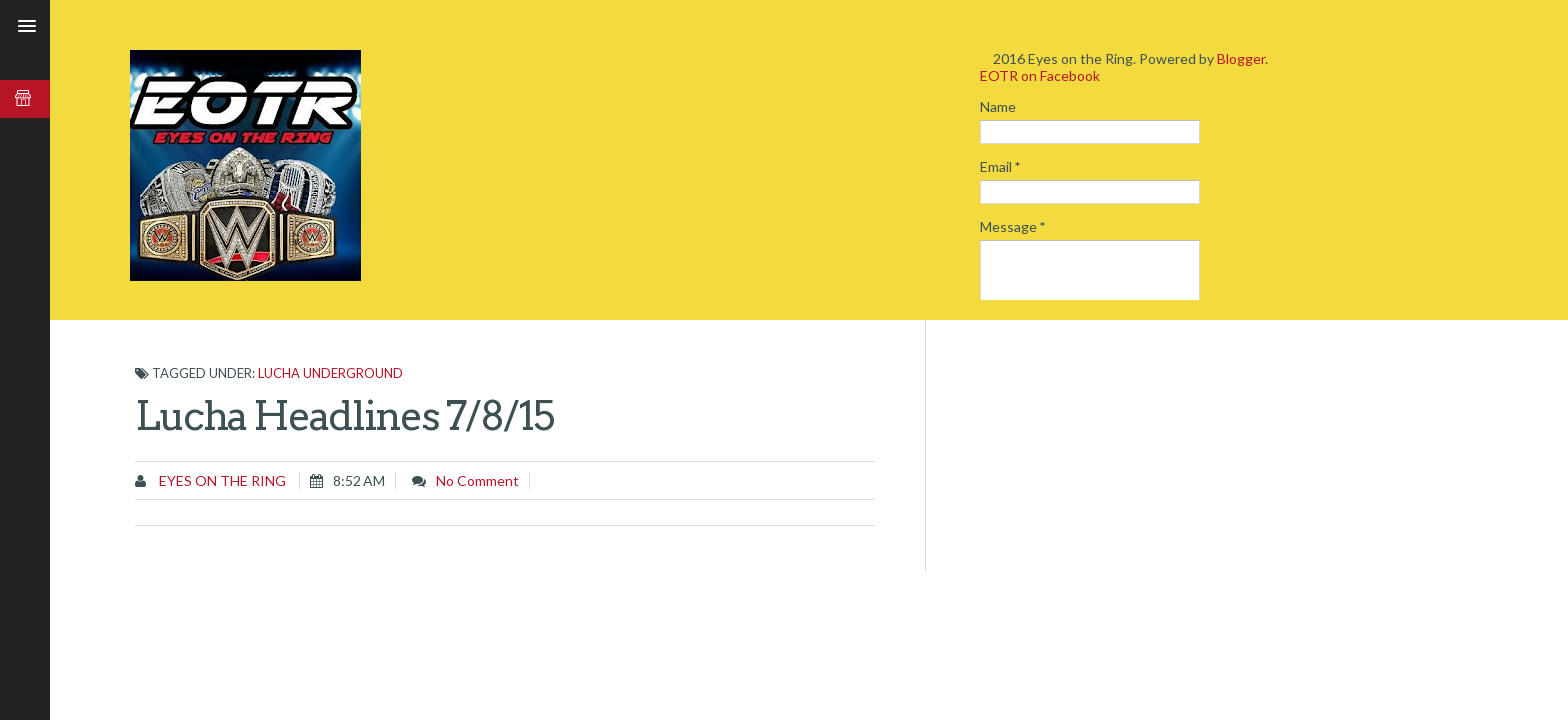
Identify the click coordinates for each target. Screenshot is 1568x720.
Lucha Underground (330, 373)
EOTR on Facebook (1040, 75)
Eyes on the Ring (221, 480)
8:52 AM (359, 480)
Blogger (1241, 58)
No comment (477, 480)
